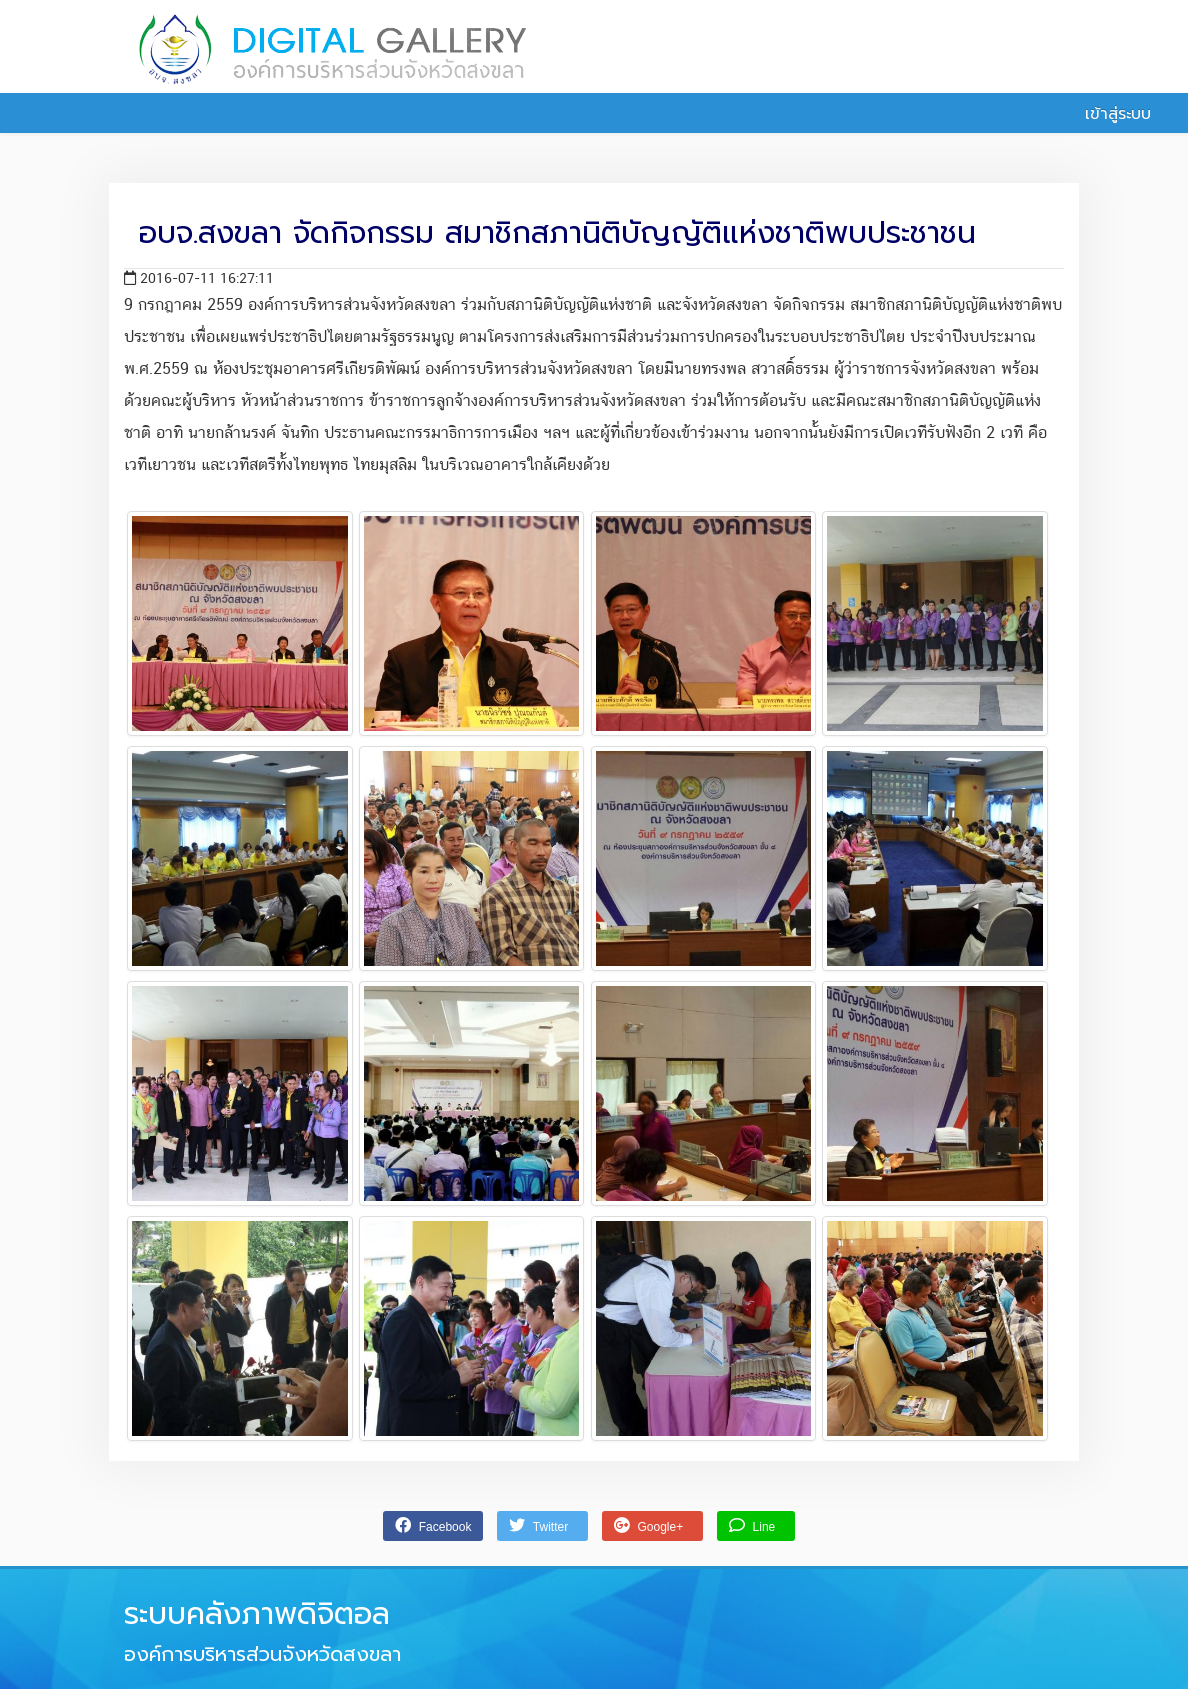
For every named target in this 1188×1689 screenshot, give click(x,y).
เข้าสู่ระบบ (1107, 114)
